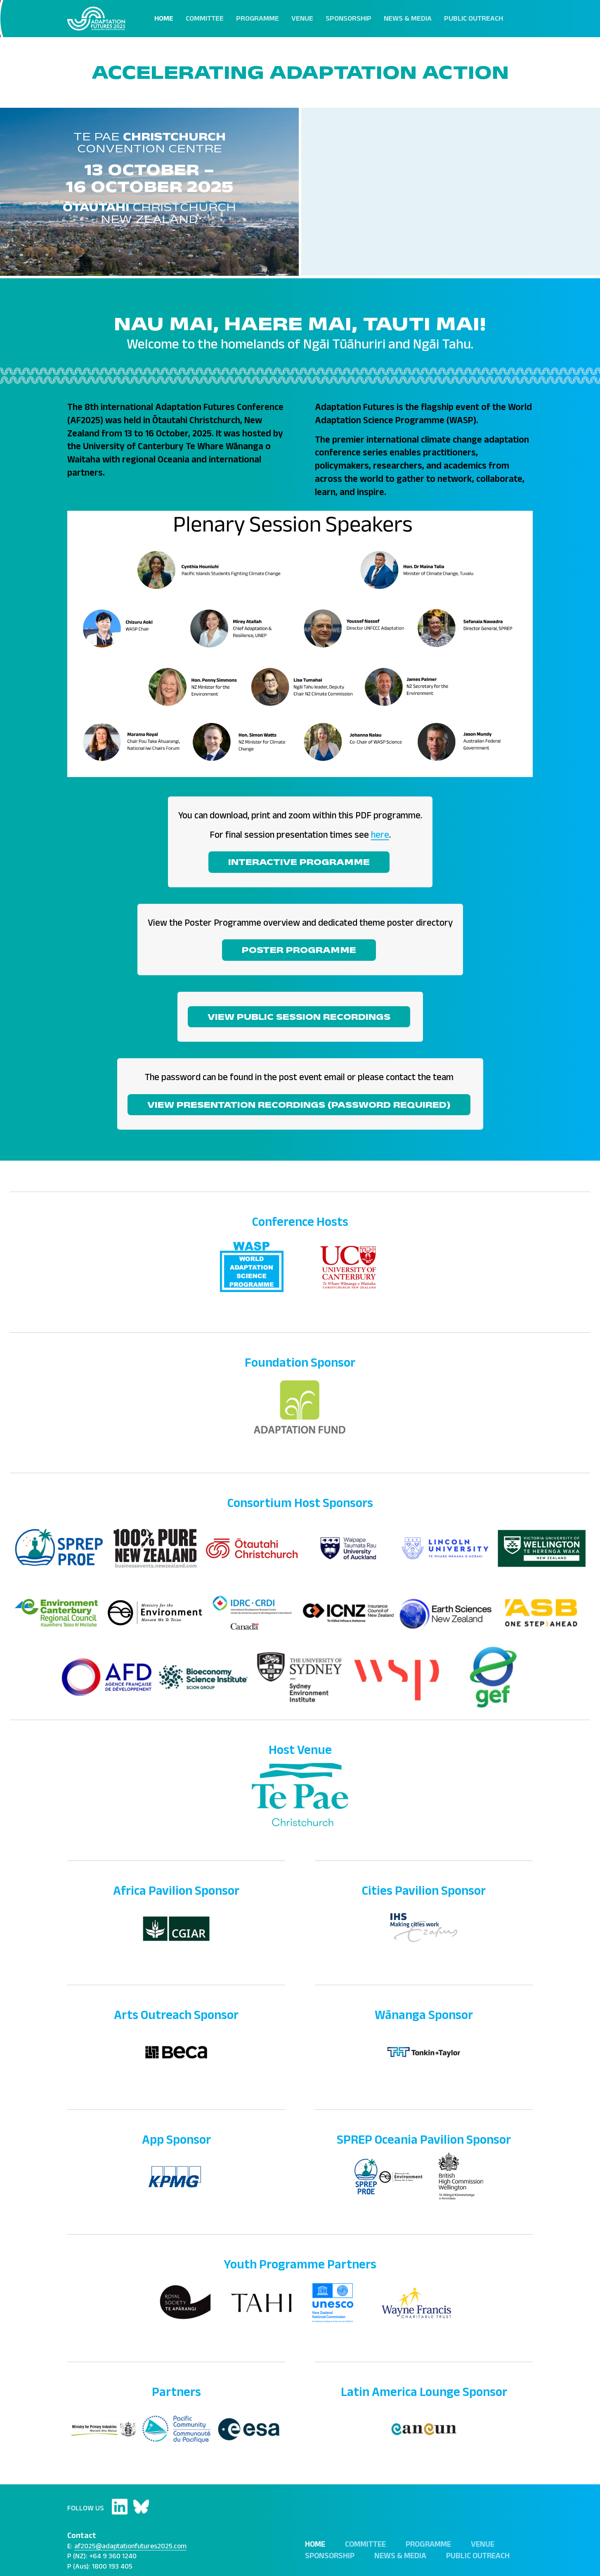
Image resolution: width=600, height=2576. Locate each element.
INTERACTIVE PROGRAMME (299, 862)
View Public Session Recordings (299, 1016)
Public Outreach (473, 18)
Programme (257, 18)
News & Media (408, 18)
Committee (205, 18)
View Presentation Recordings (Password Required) (299, 1104)
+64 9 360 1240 (113, 2555)
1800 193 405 (112, 2566)
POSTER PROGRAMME (299, 950)
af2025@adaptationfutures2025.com (130, 2546)
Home (163, 18)
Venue (302, 18)
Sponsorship (348, 18)
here (380, 834)
